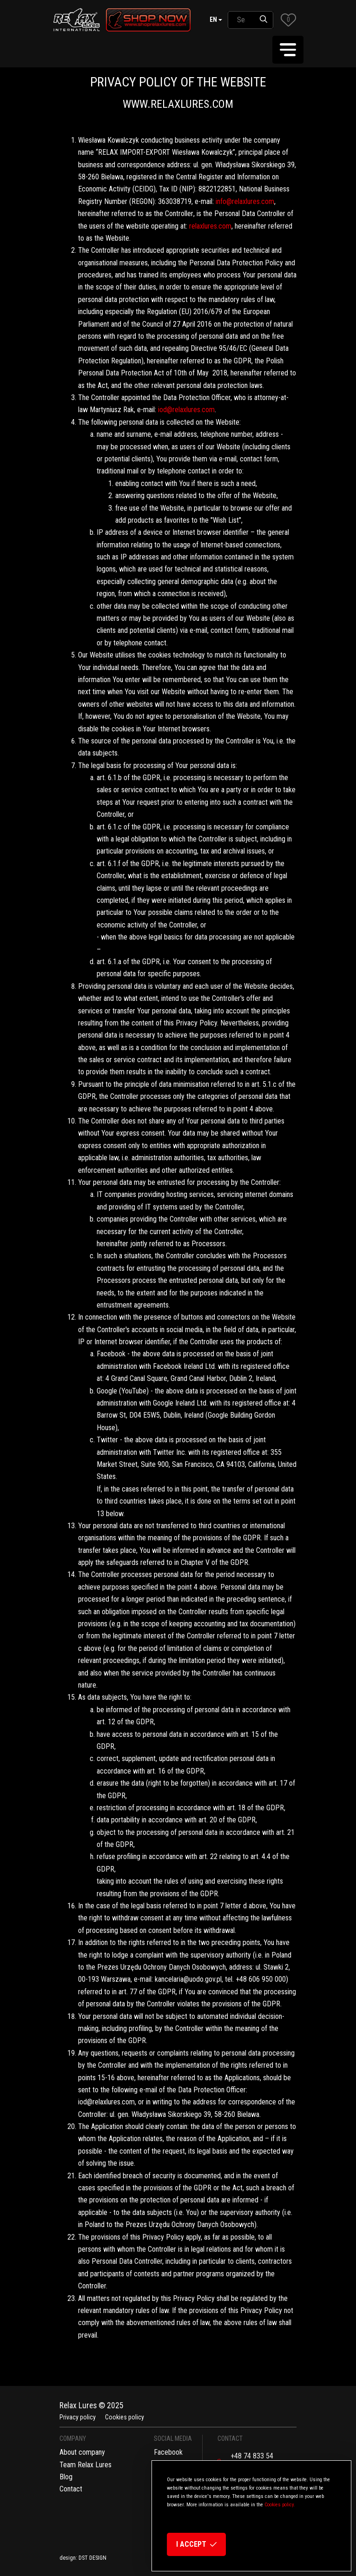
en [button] (213, 19)
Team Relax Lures (85, 2464)
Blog (66, 2476)
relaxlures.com (210, 226)
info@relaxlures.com (245, 201)
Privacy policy (77, 2417)
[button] (288, 19)
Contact (70, 2488)
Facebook (168, 2452)
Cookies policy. (279, 2505)
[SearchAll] (241, 20)
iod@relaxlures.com (186, 409)
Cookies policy (124, 2417)
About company (82, 2452)
